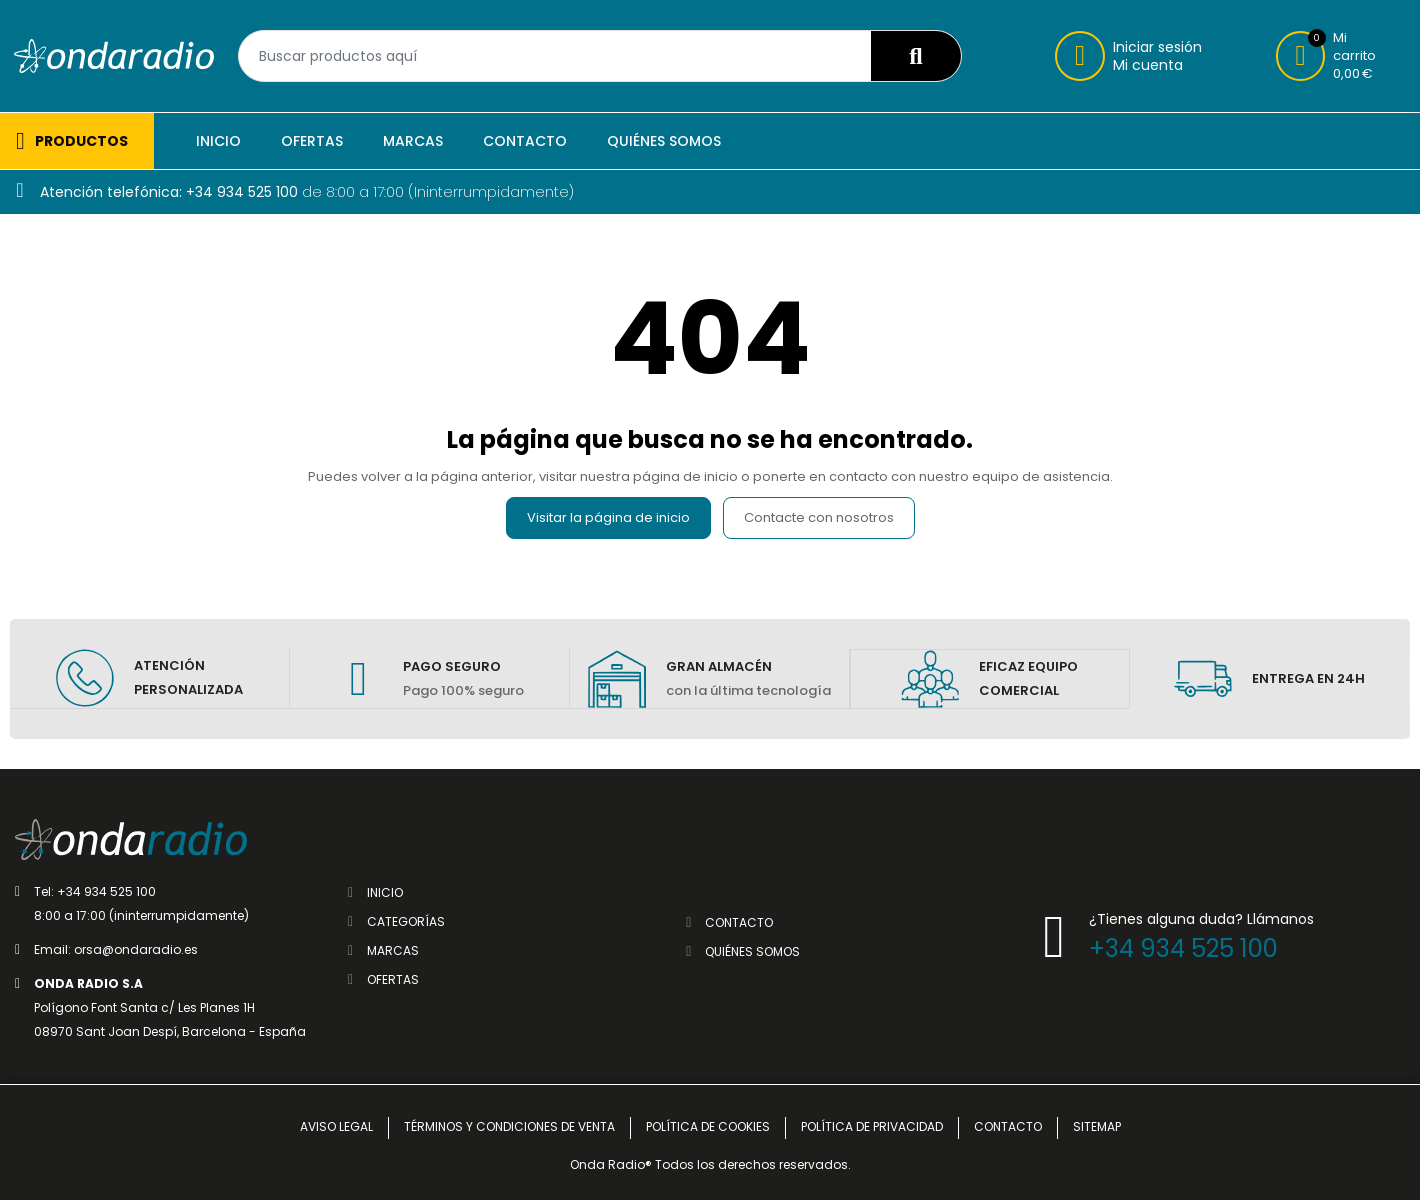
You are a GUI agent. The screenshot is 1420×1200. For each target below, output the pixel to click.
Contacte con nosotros (819, 517)
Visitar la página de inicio (608, 517)
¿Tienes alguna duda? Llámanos (1201, 918)
